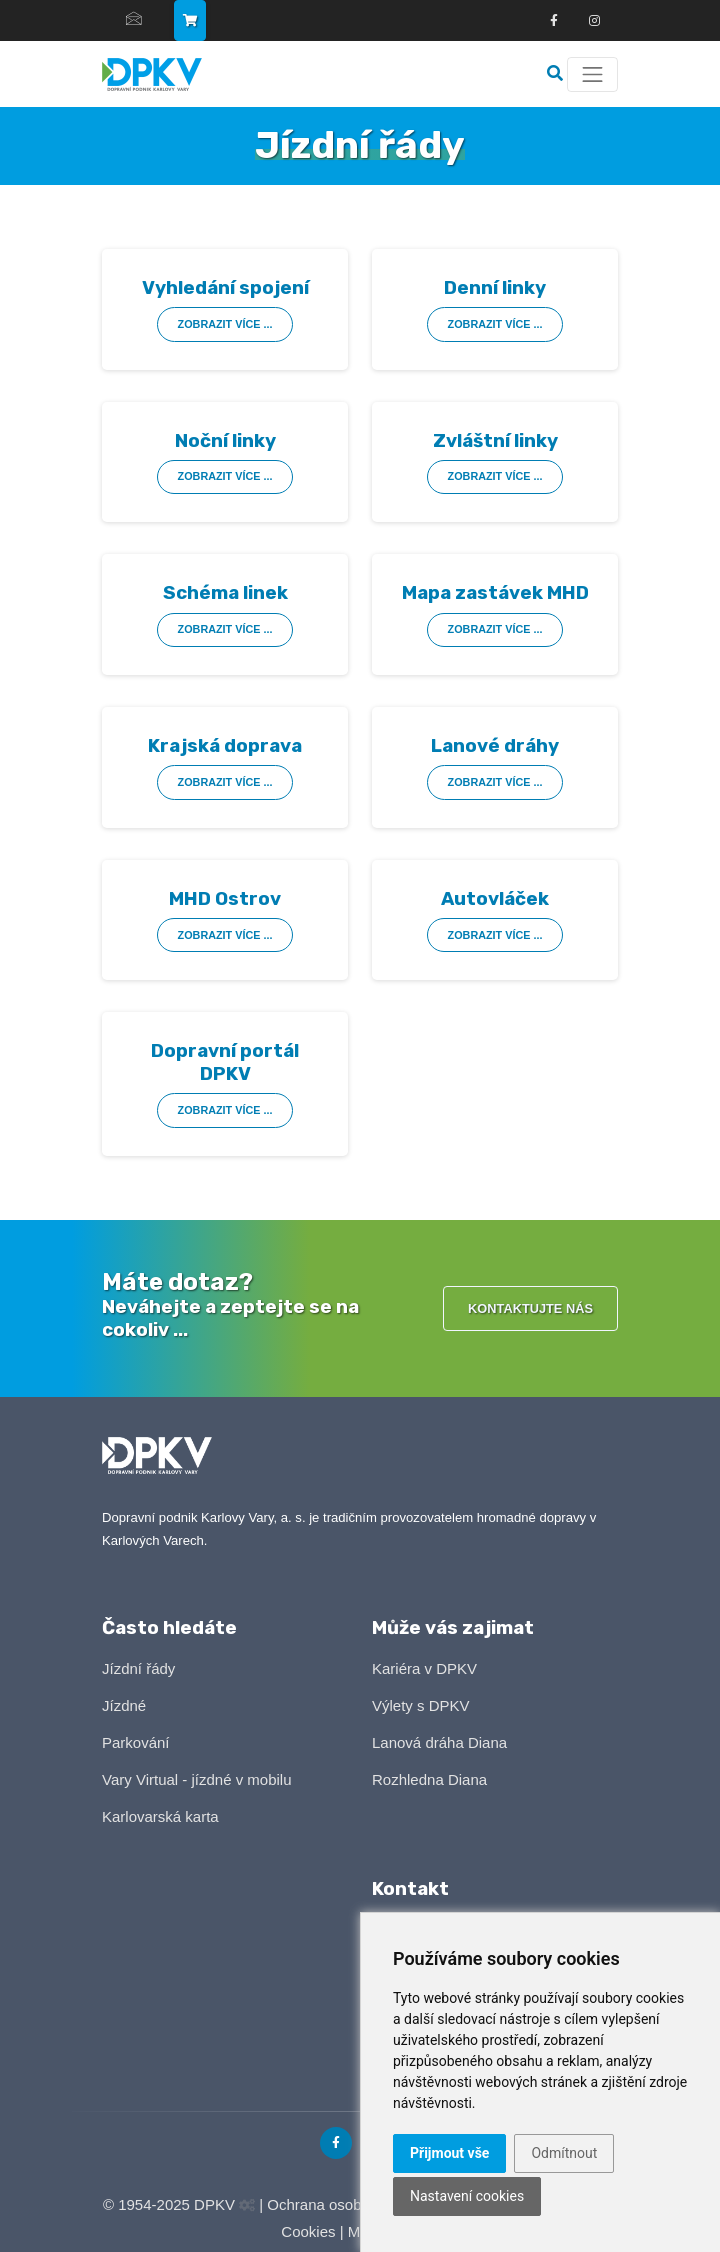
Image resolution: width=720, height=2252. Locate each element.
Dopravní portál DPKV (225, 1062)
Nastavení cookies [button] (467, 2196)
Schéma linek (225, 592)
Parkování (136, 1742)
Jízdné (124, 1705)
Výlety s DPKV (421, 1705)
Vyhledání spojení (225, 287)
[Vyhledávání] (557, 73)
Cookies (308, 2231)
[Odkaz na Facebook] (554, 21)
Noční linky (225, 440)
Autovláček (495, 898)
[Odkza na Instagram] (594, 21)
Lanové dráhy (495, 745)
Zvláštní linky (495, 440)
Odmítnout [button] (564, 2153)
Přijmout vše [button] (449, 2153)
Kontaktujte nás (530, 1308)
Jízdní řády (138, 1668)
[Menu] (592, 74)
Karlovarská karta (160, 1816)
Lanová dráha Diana (439, 1742)
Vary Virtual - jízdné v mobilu (197, 1779)
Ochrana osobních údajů (348, 2204)
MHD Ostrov (225, 898)
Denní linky (495, 287)
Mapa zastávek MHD (495, 592)
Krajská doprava (225, 745)
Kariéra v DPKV (424, 1668)
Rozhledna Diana (429, 1779)
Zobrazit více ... (225, 324)
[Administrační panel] (247, 2205)
